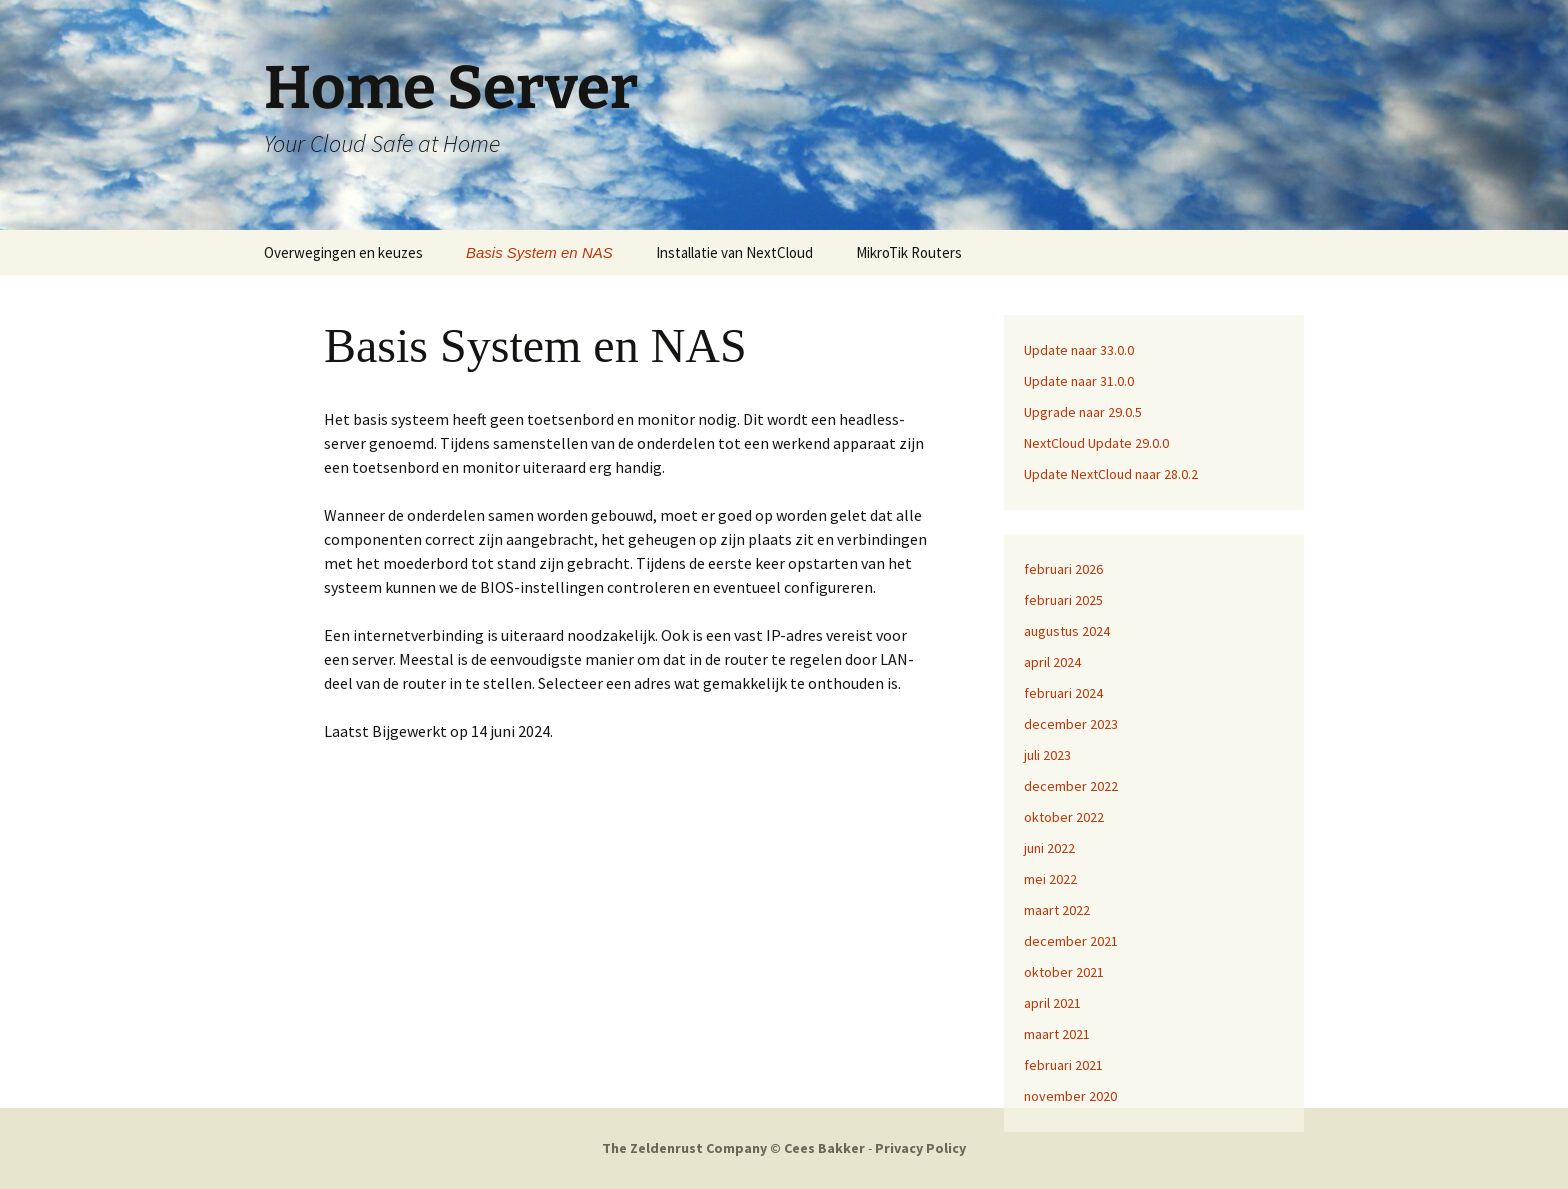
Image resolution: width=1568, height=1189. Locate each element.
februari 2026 (1063, 569)
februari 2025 (1063, 600)
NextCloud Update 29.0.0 (1096, 443)
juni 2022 (1049, 848)
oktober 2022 (1064, 817)
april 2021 (1052, 1003)
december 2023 (1071, 724)
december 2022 (1071, 786)
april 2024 (1052, 662)
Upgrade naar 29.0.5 (1083, 412)
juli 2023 (1047, 755)
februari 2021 (1063, 1065)
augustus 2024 (1067, 631)
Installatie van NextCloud (734, 252)
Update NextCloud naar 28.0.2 (1111, 474)
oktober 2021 (1064, 972)
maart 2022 (1057, 910)
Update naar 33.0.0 (1079, 350)
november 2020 (1070, 1096)
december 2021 (1071, 941)
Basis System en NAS (539, 252)
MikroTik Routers (909, 252)
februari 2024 (1063, 693)
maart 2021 (1057, 1034)
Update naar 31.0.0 (1079, 381)
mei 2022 (1050, 879)
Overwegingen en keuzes (343, 252)
